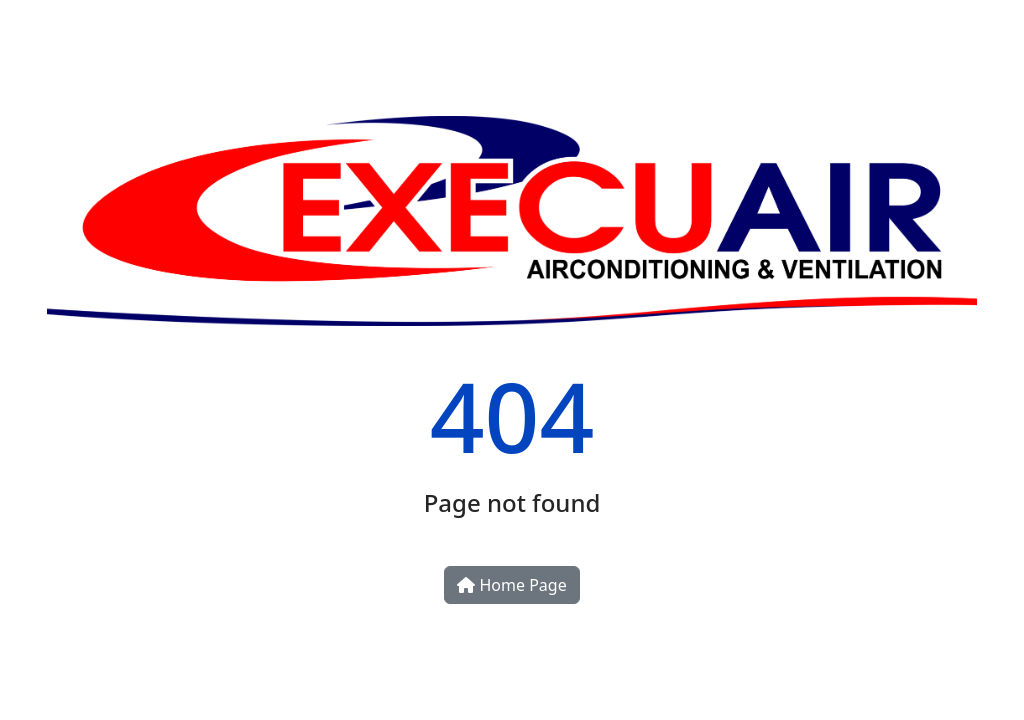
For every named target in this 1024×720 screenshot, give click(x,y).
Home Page (511, 585)
